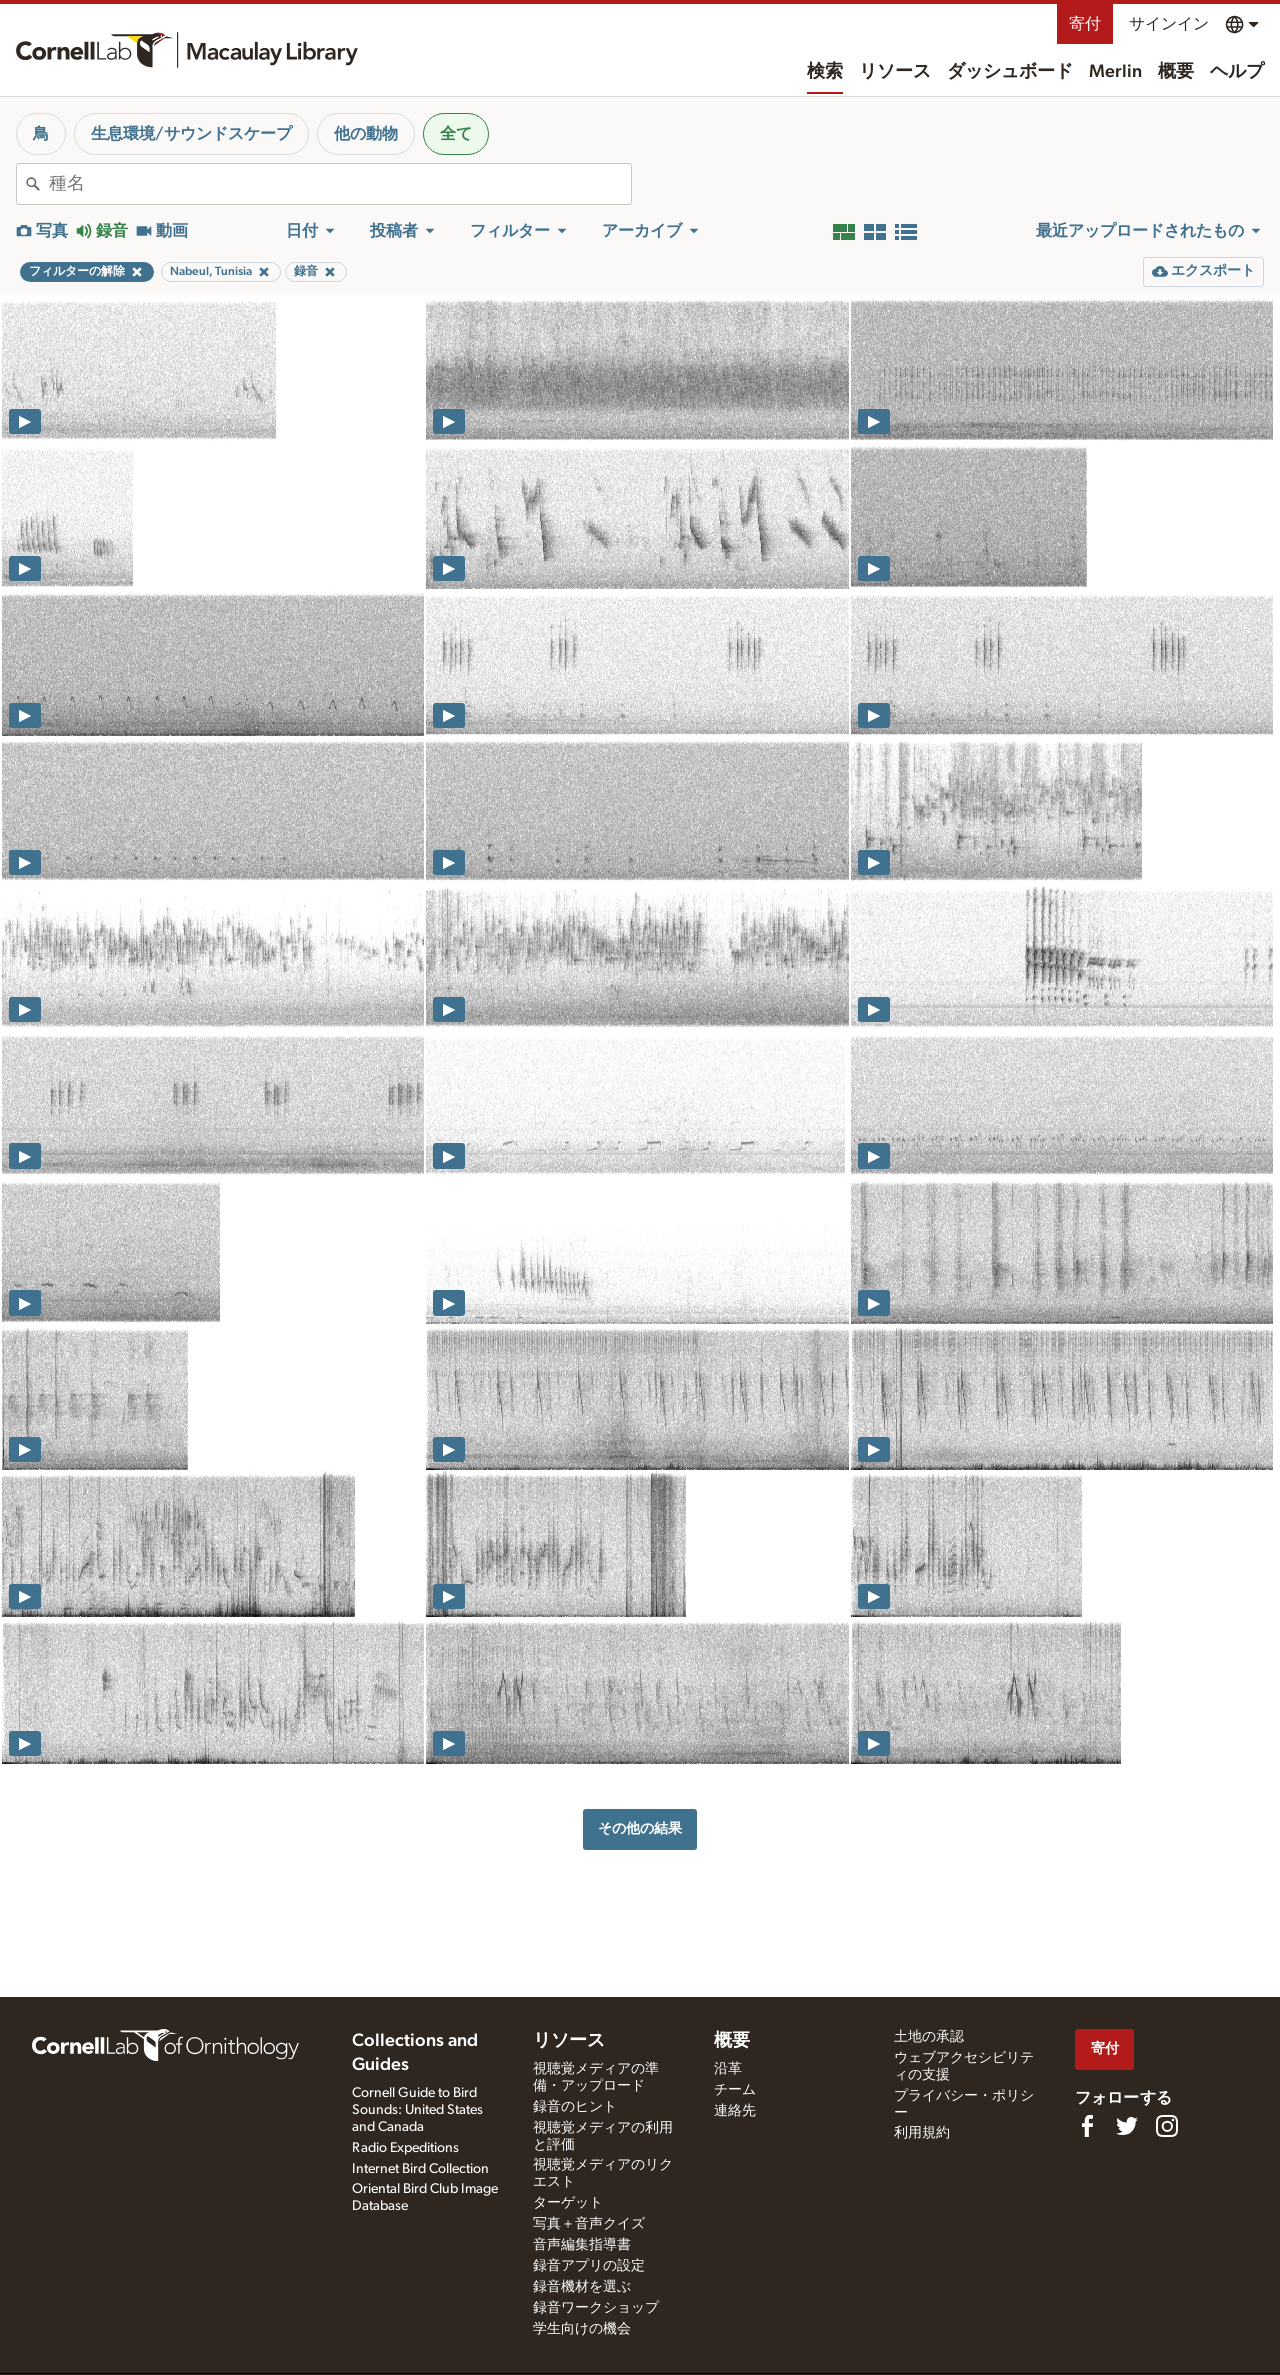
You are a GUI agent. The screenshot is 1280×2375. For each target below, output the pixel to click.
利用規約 (922, 2133)
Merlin (1115, 72)
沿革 (728, 2069)
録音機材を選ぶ (582, 2287)
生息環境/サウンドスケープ (191, 134)
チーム (735, 2090)
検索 (825, 72)
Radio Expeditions (405, 2148)
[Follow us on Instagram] (1167, 2126)
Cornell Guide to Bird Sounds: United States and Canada (417, 2110)
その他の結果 (640, 1828)
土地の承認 (929, 2037)
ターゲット (568, 2203)
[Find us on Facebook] (1087, 2126)
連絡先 (735, 2111)
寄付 (1085, 24)
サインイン (1169, 24)
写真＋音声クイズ (589, 2224)
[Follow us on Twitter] (1127, 2126)
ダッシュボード (1010, 72)
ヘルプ (1237, 72)
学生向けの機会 (582, 2329)
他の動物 (366, 134)
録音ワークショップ (596, 2308)
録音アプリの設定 (589, 2266)
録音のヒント (575, 2107)
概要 (1176, 72)
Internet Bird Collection (420, 2169)
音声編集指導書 (582, 2245)
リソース (895, 72)
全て (456, 134)
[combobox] (340, 184)
